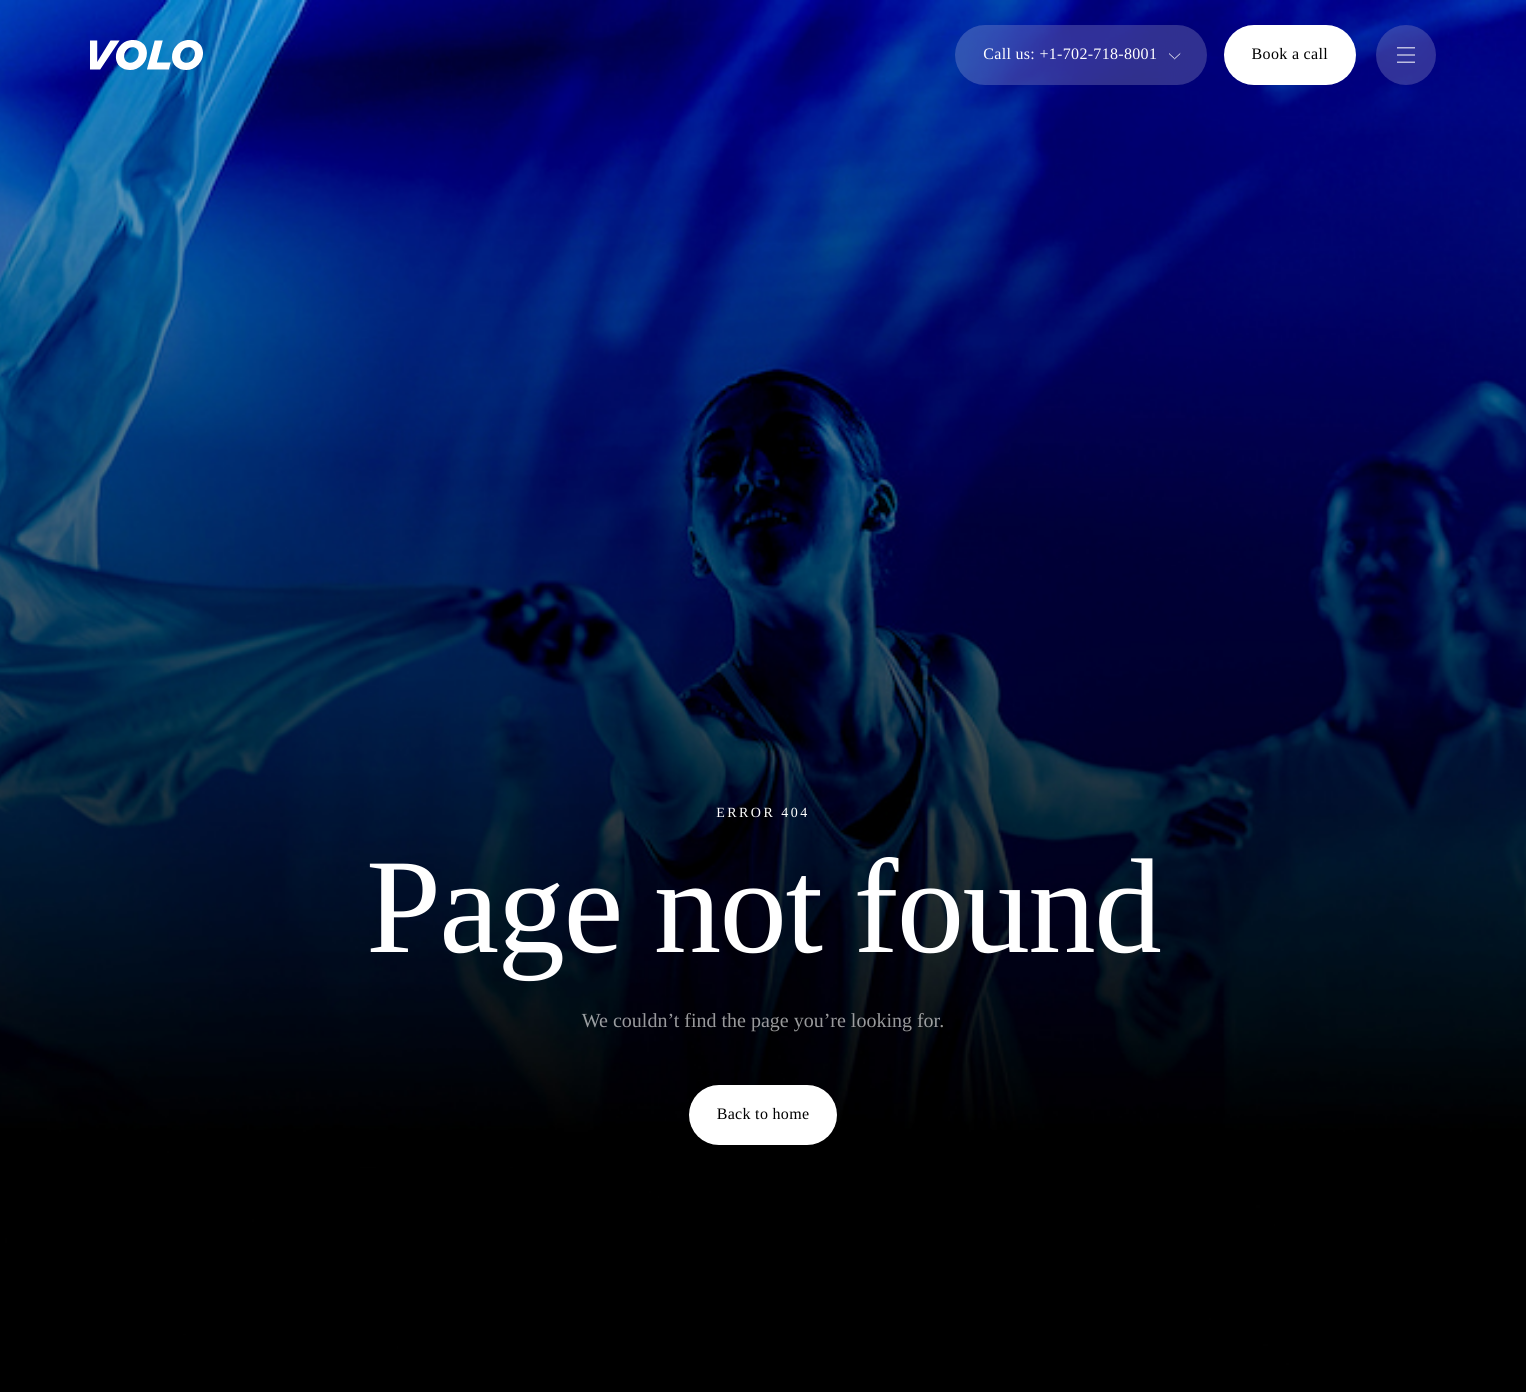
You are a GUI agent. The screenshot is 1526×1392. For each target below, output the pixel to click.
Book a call (1290, 54)
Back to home (763, 1114)
